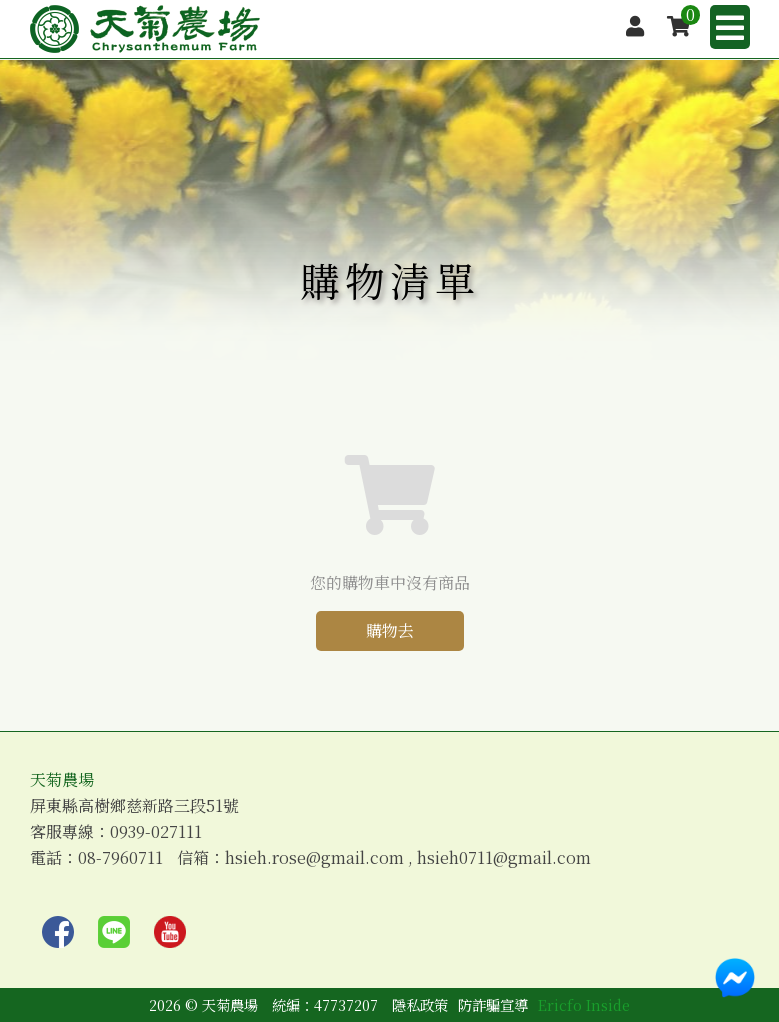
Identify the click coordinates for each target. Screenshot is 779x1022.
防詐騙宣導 (493, 1004)
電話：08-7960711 (96, 858)
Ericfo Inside (584, 1004)
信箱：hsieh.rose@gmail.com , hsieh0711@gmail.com (384, 858)
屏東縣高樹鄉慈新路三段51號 (134, 806)
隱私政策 (420, 1004)
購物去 (390, 630)
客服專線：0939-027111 (116, 832)
